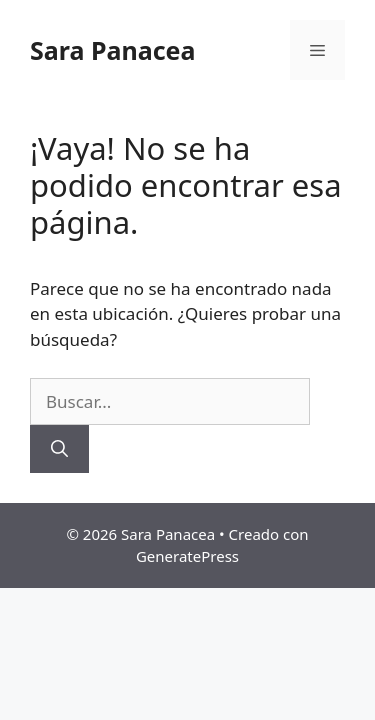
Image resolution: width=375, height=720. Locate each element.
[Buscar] (59, 449)
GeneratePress (187, 556)
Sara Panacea (112, 50)
